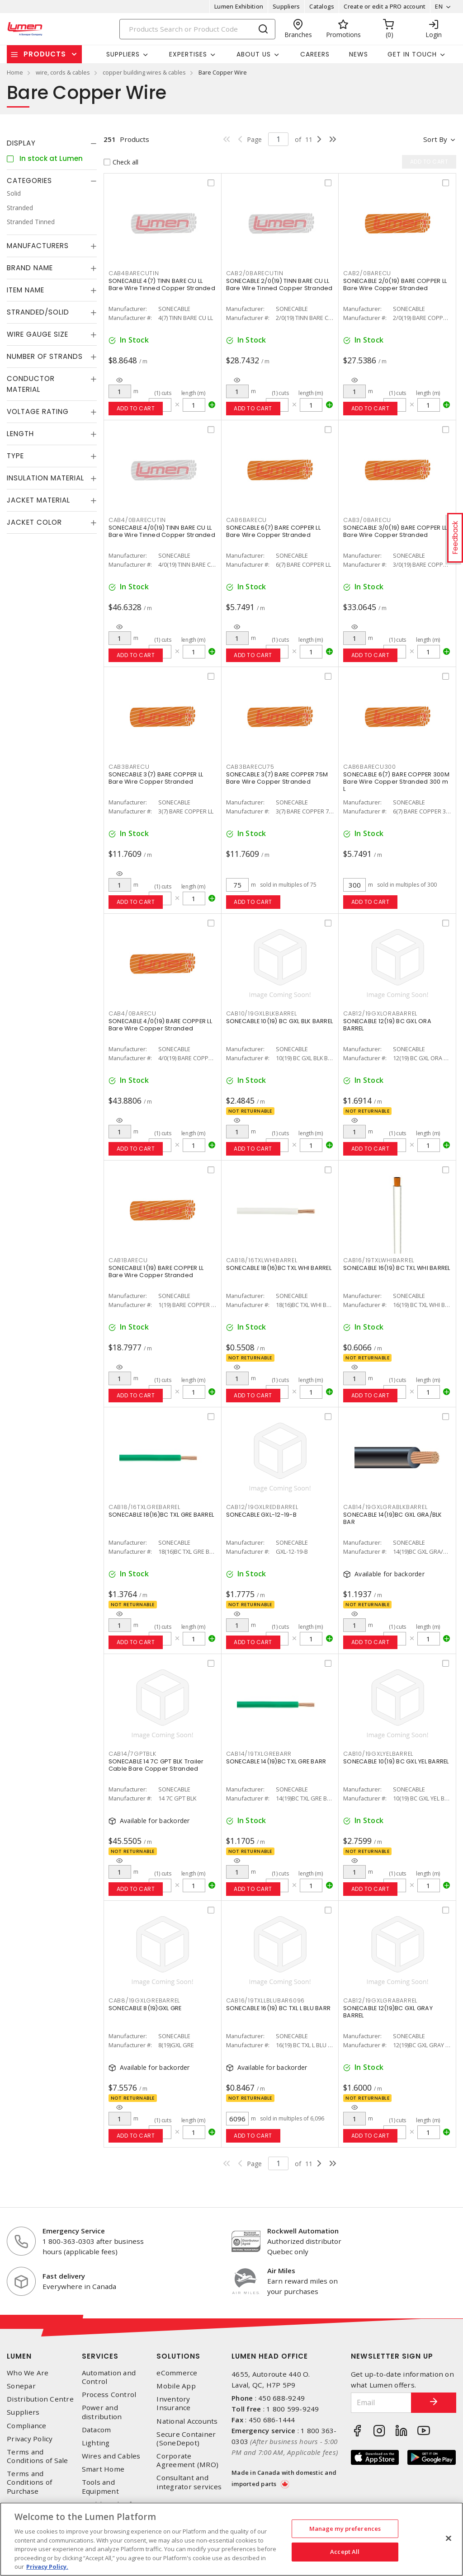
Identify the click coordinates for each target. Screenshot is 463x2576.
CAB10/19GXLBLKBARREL (261, 1013)
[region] (231, 2539)
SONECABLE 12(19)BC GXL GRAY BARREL (388, 2011)
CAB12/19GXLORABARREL (380, 1013)
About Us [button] (253, 54)
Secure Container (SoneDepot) (186, 2438)
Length (20, 433)
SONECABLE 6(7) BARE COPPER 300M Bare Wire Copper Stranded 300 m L (396, 782)
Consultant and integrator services (189, 2482)
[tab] (52, 143)
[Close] (448, 2538)
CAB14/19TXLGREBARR (259, 1754)
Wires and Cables (111, 2456)
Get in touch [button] (412, 54)
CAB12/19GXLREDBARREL (262, 1507)
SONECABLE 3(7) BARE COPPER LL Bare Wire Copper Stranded (156, 778)
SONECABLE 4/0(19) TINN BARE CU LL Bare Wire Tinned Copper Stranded (162, 531)
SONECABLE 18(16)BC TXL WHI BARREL (278, 1268)
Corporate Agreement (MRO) (187, 2460)
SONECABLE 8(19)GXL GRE (145, 2008)
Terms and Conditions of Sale (37, 2456)
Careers (315, 54)
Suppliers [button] (123, 54)
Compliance (27, 2425)
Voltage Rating (38, 411)
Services (100, 2356)
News (358, 54)
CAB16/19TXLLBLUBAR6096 (265, 2000)
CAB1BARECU (128, 1260)
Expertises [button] (188, 54)
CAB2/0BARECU (367, 273)
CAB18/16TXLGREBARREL (144, 1507)
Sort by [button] (435, 139)
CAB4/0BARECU (132, 1013)
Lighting (96, 2443)
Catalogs (321, 6)
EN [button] (439, 6)
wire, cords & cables (63, 72)
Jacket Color (34, 522)
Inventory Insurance (173, 2403)
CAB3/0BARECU (367, 520)
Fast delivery (64, 2275)
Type (15, 456)
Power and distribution (102, 2412)
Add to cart (136, 408)
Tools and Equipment (100, 2486)
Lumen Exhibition (238, 6)
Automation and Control (109, 2377)
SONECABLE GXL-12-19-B (261, 1514)
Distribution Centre (40, 2399)
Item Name (25, 290)
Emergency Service (74, 2230)
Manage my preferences (345, 2528)
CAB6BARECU (246, 520)
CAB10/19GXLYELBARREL (378, 1754)
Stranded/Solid (38, 312)
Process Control (109, 2394)
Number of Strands (45, 356)
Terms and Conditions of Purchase (29, 2482)
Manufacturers (38, 245)
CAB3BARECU (129, 767)
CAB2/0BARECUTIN (254, 273)
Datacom (96, 2430)
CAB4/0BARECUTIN (137, 520)
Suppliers (286, 6)
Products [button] (45, 54)
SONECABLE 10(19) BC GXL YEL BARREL (396, 1761)
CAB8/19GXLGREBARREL (144, 2000)
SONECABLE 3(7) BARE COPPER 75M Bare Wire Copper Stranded (277, 778)
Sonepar (21, 2386)
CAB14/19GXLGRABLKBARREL (385, 1507)
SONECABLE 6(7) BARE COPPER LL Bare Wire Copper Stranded (273, 531)
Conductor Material (31, 384)
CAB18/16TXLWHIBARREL (262, 1260)
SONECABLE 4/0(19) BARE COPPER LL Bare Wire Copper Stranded (160, 1024)
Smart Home (103, 2469)
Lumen (19, 2356)
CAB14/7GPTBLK (132, 1754)
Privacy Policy (30, 2439)
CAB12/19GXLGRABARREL (380, 2000)
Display (21, 143)
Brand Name (30, 268)
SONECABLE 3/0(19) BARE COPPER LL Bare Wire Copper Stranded (395, 531)
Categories (29, 180)
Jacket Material (38, 500)
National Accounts (186, 2421)
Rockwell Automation (303, 2230)
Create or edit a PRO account (384, 6)
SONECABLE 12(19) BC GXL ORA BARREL (387, 1024)
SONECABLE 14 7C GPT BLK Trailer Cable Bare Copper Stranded (156, 1765)
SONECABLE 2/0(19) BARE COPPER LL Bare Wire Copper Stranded (395, 284)
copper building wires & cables (144, 72)
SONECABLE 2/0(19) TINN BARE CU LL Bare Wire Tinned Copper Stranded (279, 284)
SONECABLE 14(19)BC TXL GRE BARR (276, 1761)
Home (15, 72)
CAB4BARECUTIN (134, 273)
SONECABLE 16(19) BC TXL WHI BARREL (396, 1268)
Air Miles (281, 2270)
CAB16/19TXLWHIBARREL (378, 1260)
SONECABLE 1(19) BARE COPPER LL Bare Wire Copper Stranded (156, 1271)
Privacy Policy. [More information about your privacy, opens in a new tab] (47, 2566)
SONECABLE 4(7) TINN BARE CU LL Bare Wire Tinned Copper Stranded (162, 284)
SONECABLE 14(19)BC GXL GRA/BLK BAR (392, 1518)
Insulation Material (45, 478)
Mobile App (176, 2386)
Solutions (178, 2356)
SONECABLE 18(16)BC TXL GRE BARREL (161, 1514)
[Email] (381, 2403)
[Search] (197, 29)
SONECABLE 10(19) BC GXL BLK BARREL (279, 1021)
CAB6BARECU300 (369, 767)
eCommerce (176, 2373)
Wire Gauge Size (37, 334)
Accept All (344, 2552)
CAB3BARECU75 (250, 767)
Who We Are (28, 2373)
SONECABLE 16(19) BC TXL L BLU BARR (278, 2008)
